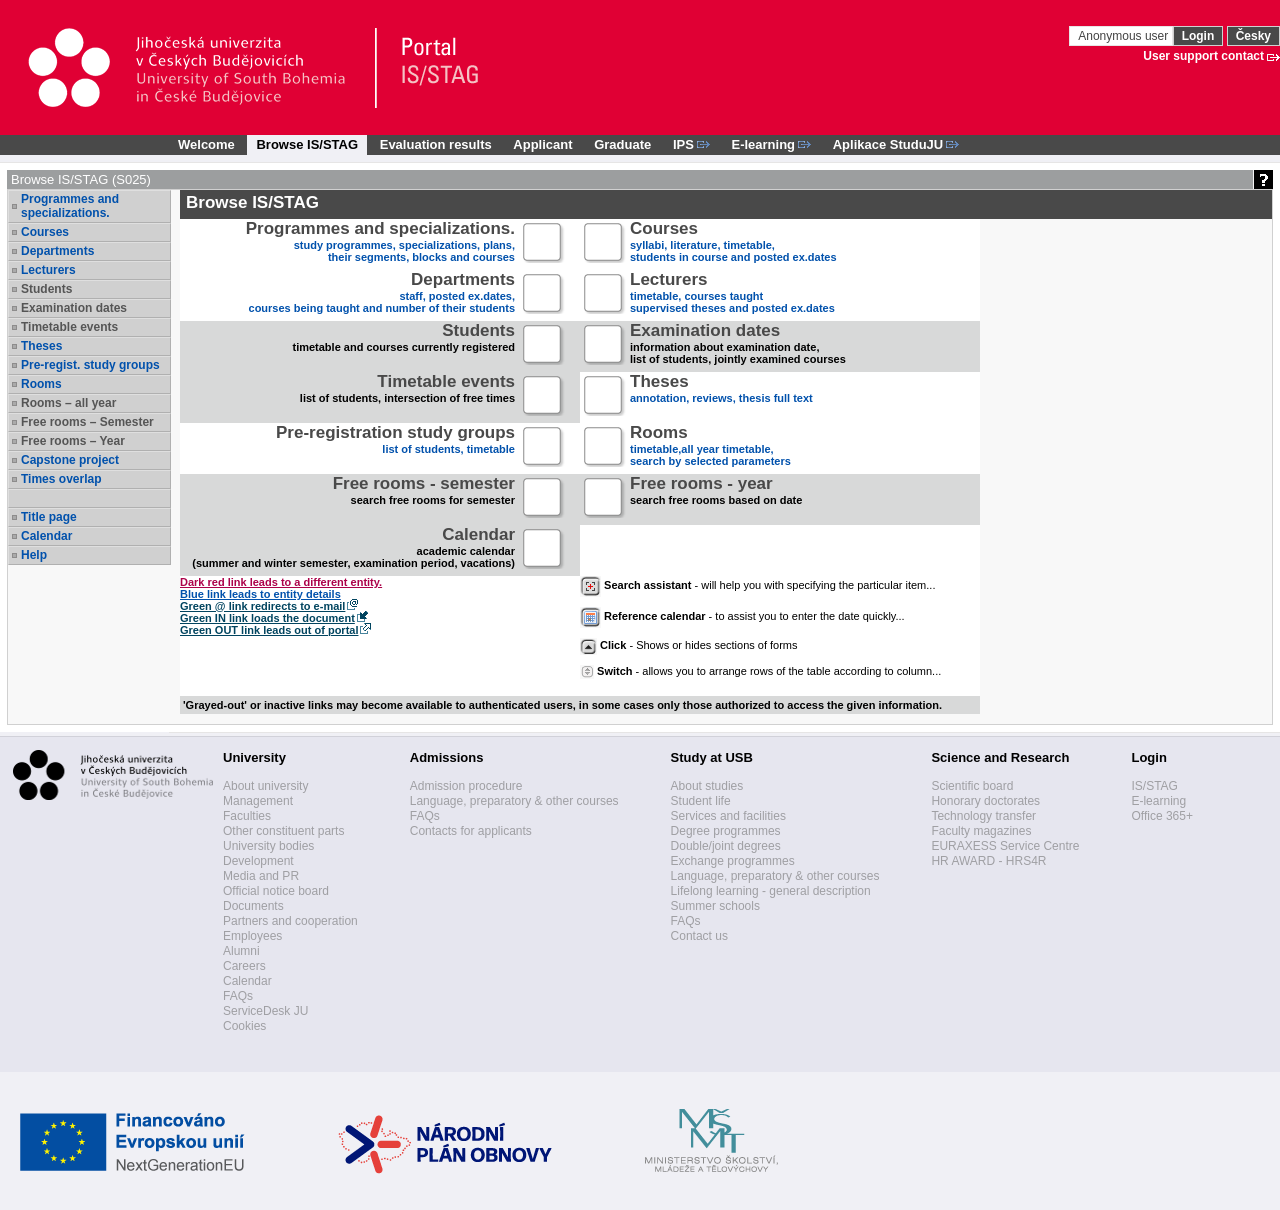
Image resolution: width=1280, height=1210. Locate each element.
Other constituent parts (283, 831)
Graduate (622, 144)
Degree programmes (726, 831)
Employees (252, 936)
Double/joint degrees (726, 846)
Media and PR (261, 876)
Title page (49, 517)
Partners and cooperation (290, 921)
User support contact (1203, 56)
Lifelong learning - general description (771, 891)
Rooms (41, 384)
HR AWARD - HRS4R (988, 861)
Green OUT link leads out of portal (269, 630)
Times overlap (61, 479)
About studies (707, 786)
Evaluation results (436, 144)
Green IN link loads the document (267, 618)
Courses (45, 232)
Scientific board (972, 786)
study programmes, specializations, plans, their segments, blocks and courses (380, 243)
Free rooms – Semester (87, 422)
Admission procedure (466, 786)
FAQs (238, 996)
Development (258, 861)
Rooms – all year (68, 403)
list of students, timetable (395, 447)
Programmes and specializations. (70, 206)
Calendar (46, 536)
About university (265, 786)
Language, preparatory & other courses (514, 801)
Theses (41, 346)
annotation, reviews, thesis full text (721, 396)
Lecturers (48, 270)
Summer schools (715, 906)
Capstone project (70, 460)
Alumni (241, 951)
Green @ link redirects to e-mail (262, 606)
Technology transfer (983, 816)
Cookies (244, 1026)
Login (1198, 36)
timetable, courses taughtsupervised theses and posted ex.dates (732, 294)
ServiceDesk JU (265, 1011)
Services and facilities (728, 816)
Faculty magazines (981, 831)
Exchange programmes (733, 861)
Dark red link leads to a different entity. (281, 582)
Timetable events (69, 327)
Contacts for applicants (471, 831)
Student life (701, 801)
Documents (253, 906)
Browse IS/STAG (307, 144)
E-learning (1158, 801)
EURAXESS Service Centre (1005, 846)
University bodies (268, 846)
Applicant (542, 144)
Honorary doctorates (985, 801)
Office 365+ (1162, 816)
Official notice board (276, 891)
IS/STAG (1154, 786)
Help (34, 555)
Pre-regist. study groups (90, 365)
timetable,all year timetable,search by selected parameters (710, 447)
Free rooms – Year (73, 441)
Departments (57, 251)
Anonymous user (1124, 36)
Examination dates (74, 308)
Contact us (699, 936)
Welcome (206, 144)
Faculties (247, 816)
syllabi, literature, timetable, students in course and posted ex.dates (733, 243)
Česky (1253, 36)
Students (46, 289)
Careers (244, 966)
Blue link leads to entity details (260, 594)
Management (258, 801)
